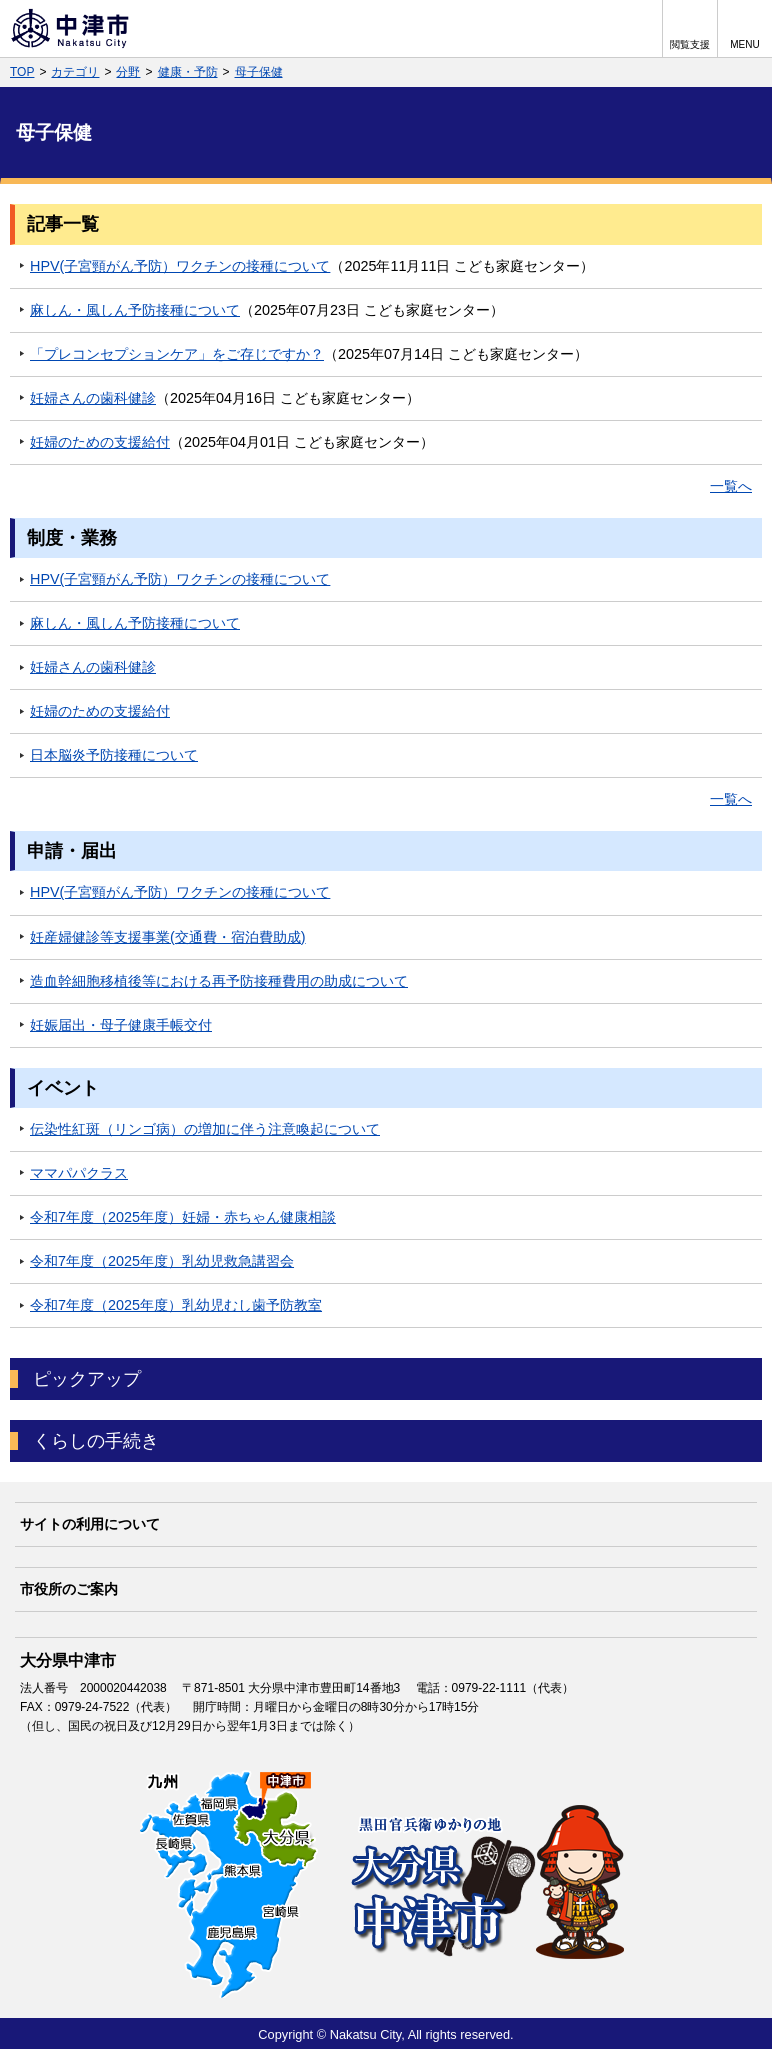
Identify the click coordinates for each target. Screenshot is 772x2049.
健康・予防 (188, 72)
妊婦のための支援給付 (100, 442)
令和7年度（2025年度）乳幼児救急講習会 (162, 1261)
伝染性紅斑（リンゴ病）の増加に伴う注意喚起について (205, 1129)
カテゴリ (75, 72)
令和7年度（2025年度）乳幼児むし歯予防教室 (176, 1305)
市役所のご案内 (69, 1589)
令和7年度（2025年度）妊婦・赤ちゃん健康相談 (183, 1217)
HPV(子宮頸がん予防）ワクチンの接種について (180, 266)
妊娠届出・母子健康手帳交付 (121, 1025)
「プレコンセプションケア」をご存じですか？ (177, 354)
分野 (128, 72)
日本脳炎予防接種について (114, 755)
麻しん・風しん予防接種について (135, 310)
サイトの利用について (90, 1524)
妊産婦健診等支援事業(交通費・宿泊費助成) (168, 937)
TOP (22, 72)
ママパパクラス (79, 1173)
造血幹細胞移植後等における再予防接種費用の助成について (219, 981)
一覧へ (731, 486)
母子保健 (259, 72)
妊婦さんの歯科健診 (93, 398)
